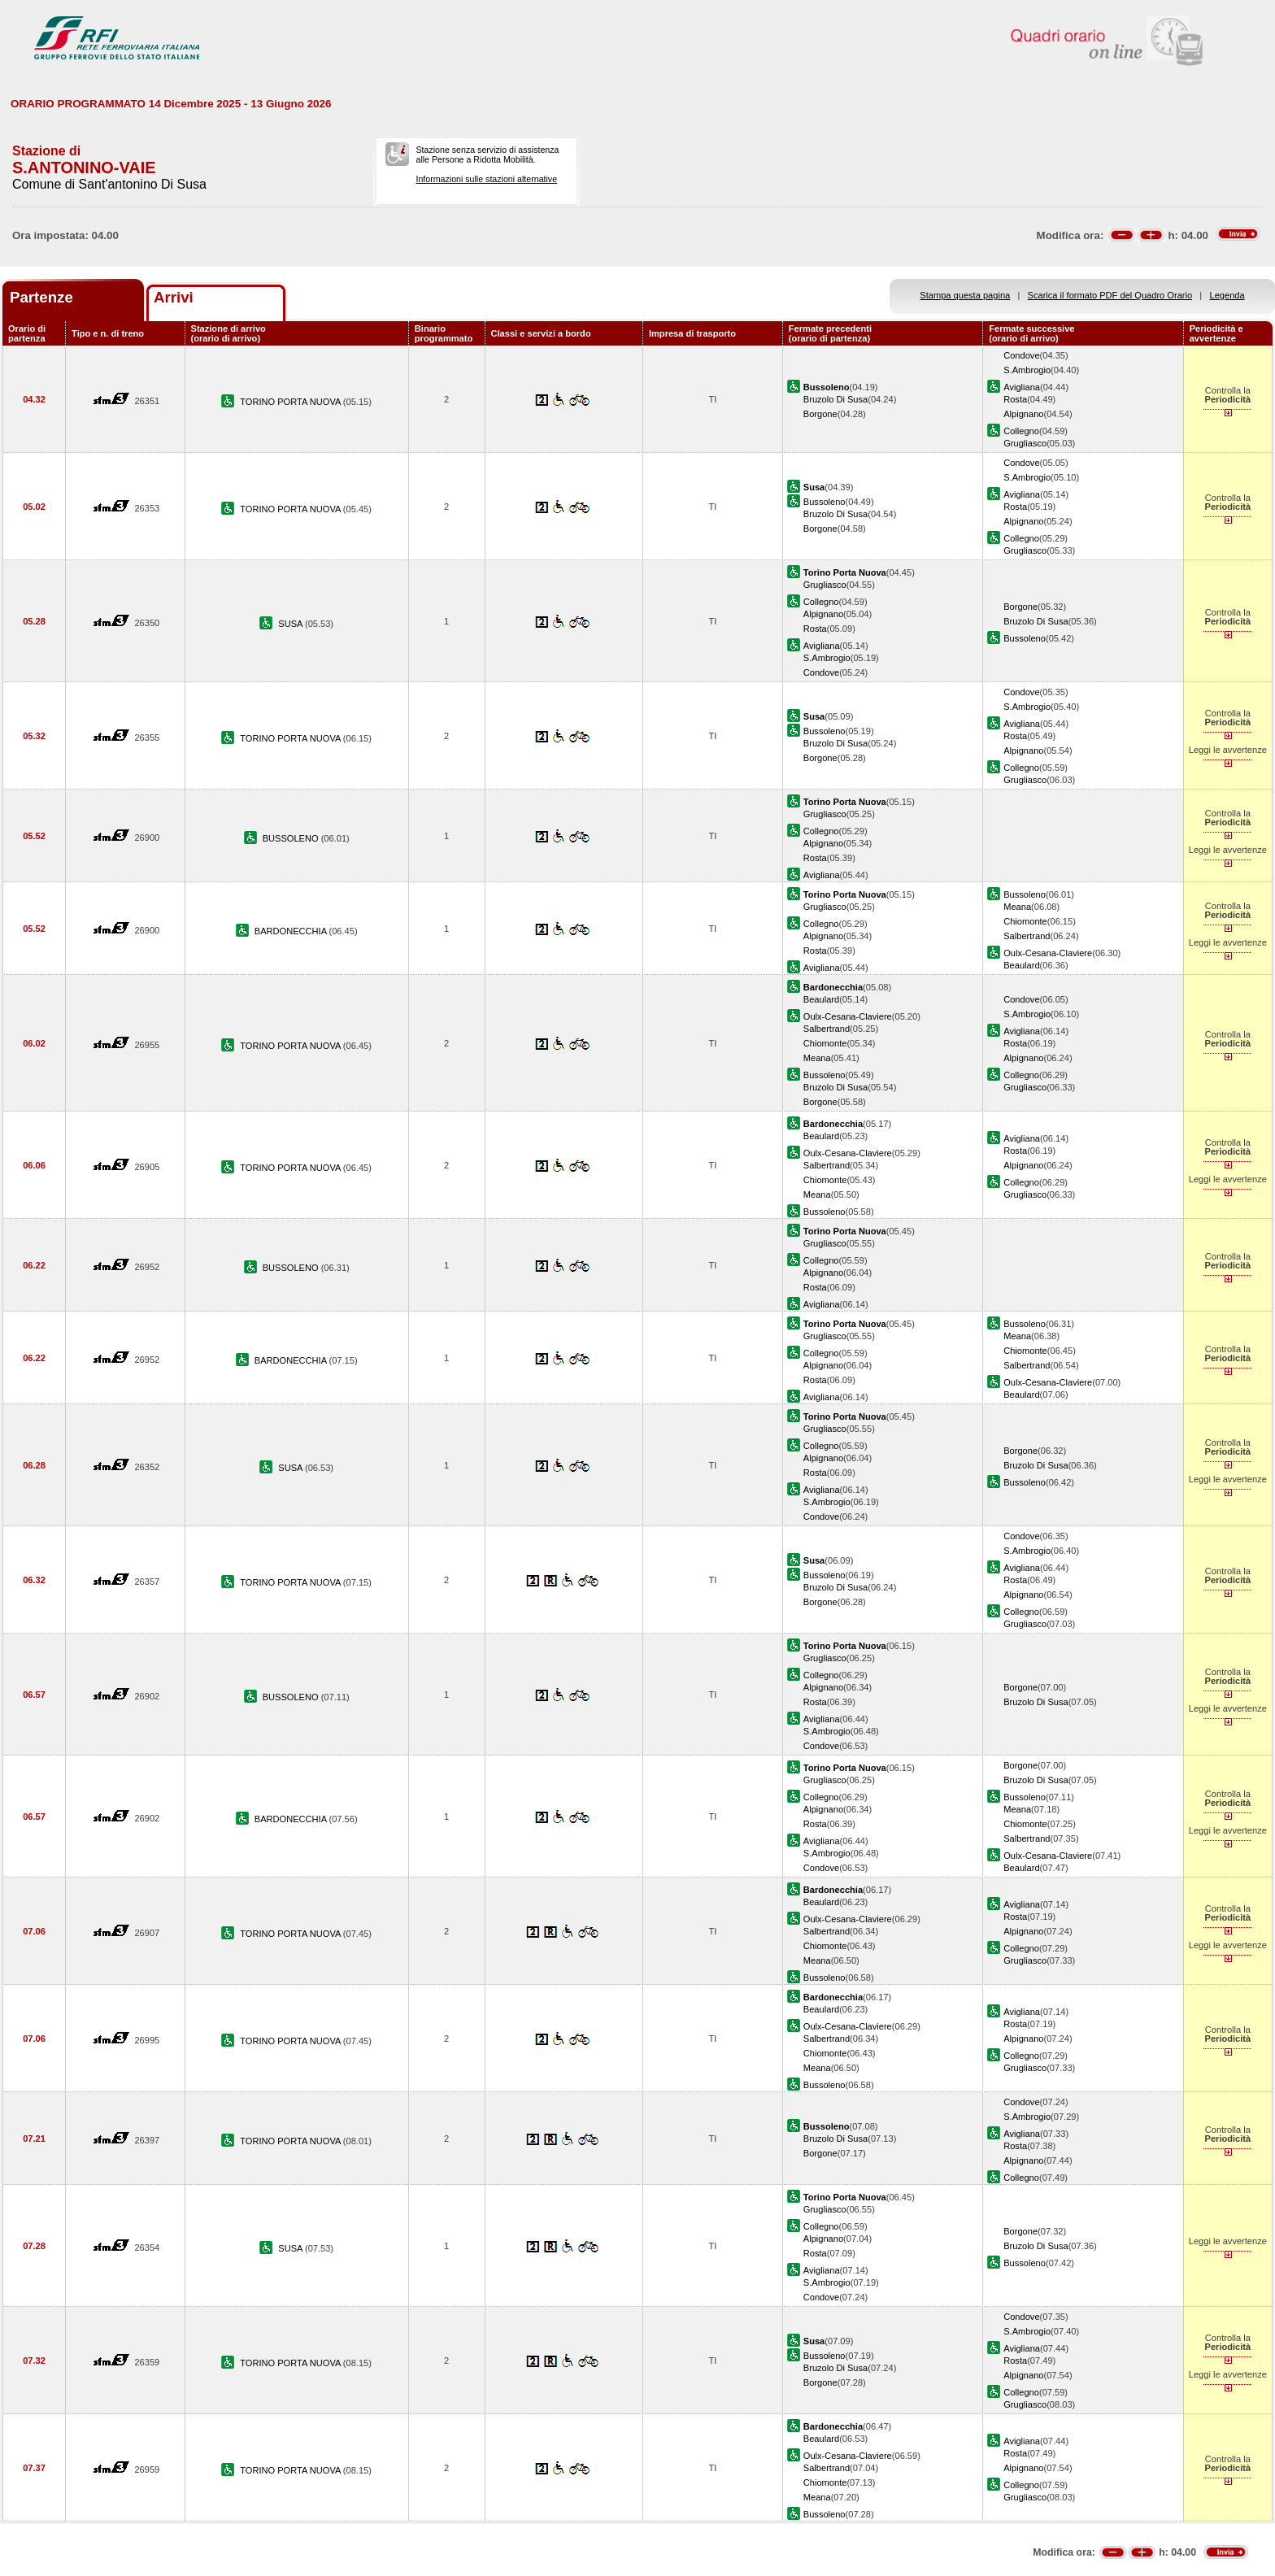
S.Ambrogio (1027, 370)
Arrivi (174, 297)
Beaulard (1021, 965)
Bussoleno (824, 502)
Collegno (1021, 431)
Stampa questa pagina (965, 295)
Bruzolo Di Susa (835, 399)
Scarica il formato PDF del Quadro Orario (1110, 295)
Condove (1021, 355)
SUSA (291, 624)
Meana (1017, 907)
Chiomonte (1025, 921)
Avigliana (1021, 387)
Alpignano (1023, 414)
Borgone (820, 414)
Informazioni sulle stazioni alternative (486, 179)
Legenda (1227, 295)
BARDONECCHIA (292, 931)
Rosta (1015, 399)
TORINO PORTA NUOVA (291, 402)
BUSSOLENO (292, 838)
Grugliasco (1025, 443)
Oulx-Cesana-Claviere (1047, 953)
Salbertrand (1026, 936)
